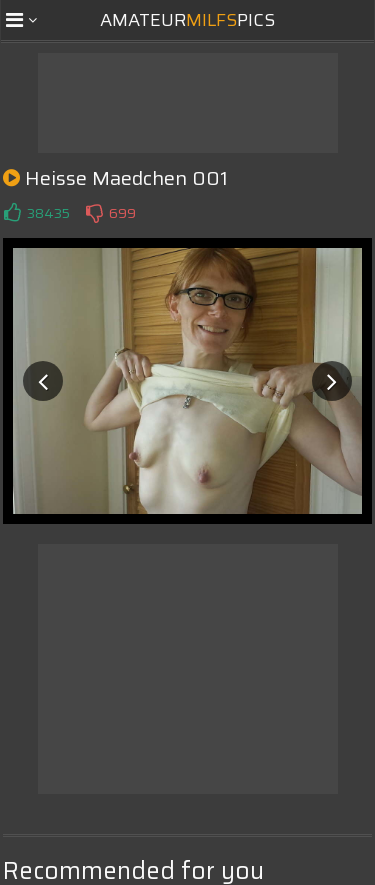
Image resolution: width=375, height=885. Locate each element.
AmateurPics (187, 20)
